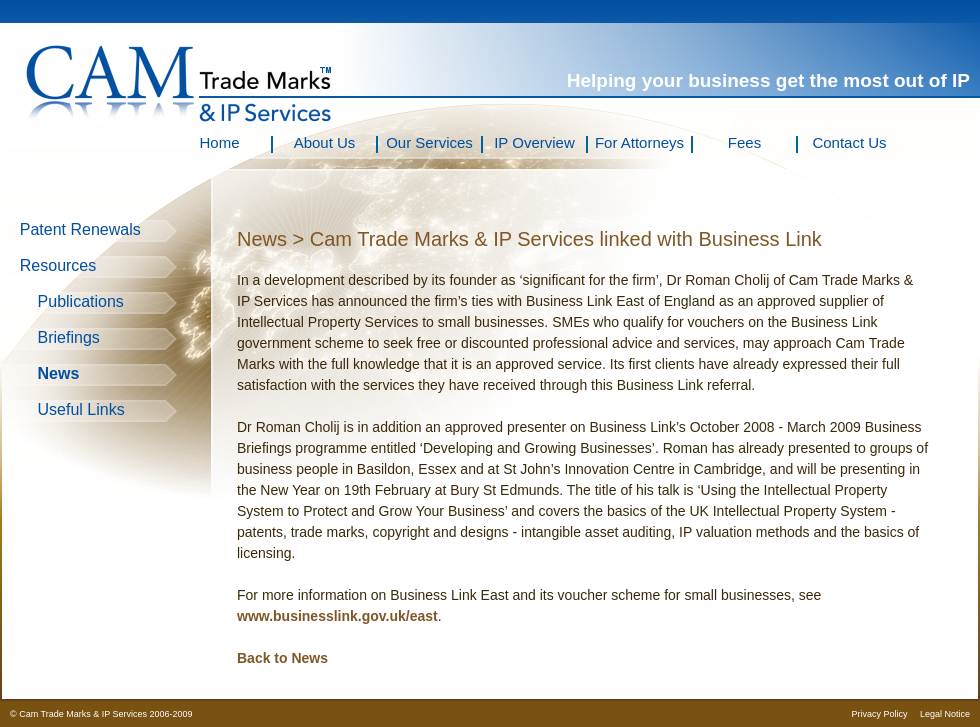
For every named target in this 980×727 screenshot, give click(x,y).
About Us (325, 142)
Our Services (429, 142)
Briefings (51, 337)
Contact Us (849, 142)
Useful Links (63, 409)
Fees (744, 142)
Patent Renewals (71, 229)
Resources (49, 265)
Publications (63, 301)
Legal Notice (945, 714)
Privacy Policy (879, 714)
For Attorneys (639, 142)
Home (219, 142)
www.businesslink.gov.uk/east (337, 616)
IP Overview (534, 142)
